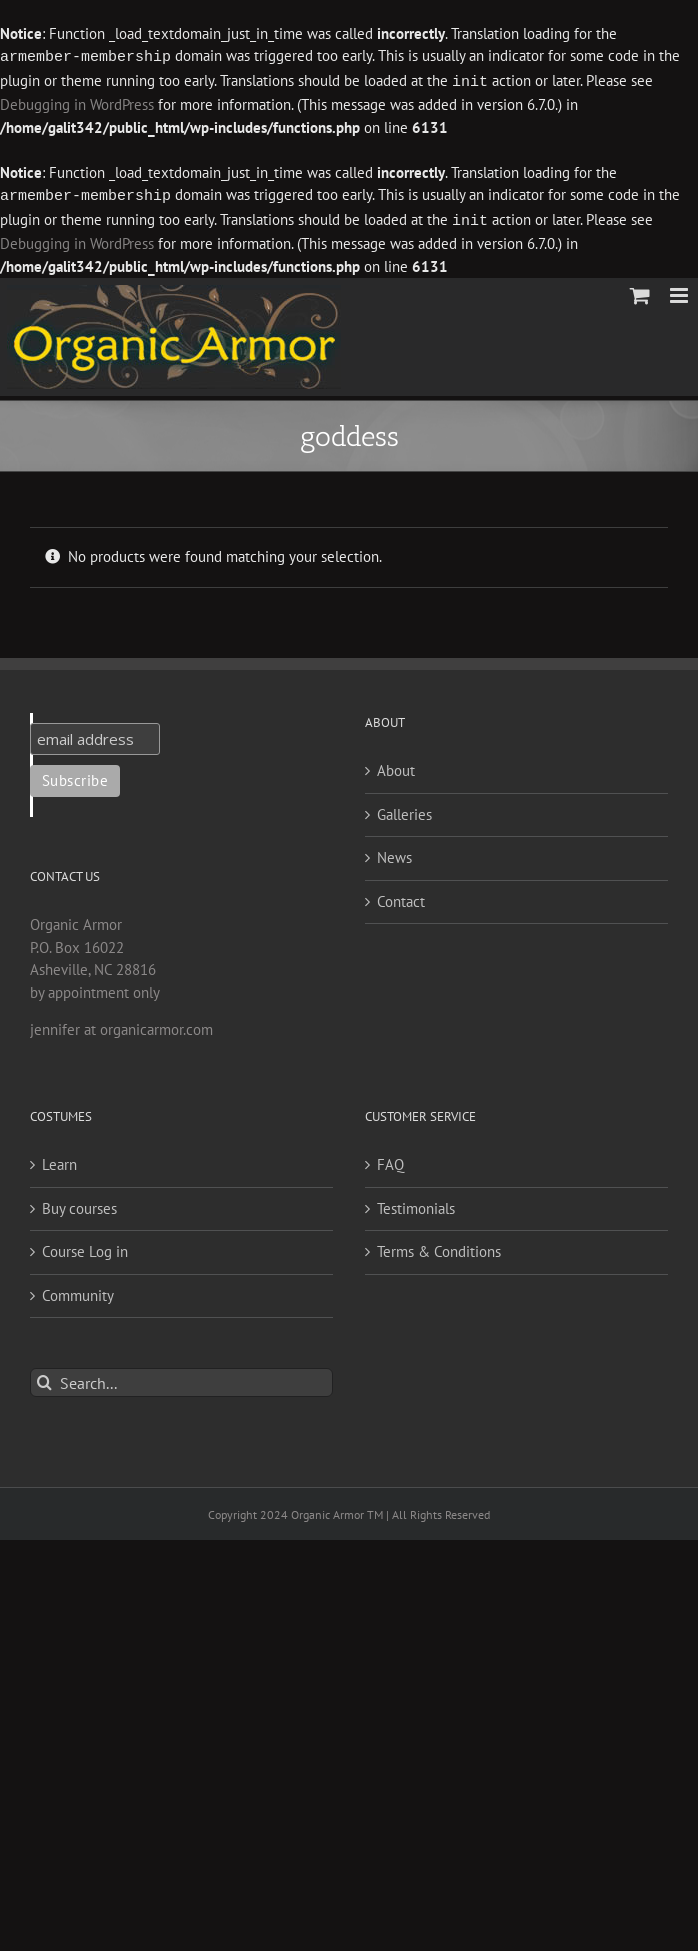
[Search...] (181, 1378)
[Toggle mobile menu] (680, 291)
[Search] (44, 1378)
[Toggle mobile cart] (640, 291)
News (394, 853)
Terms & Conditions (439, 1247)
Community (78, 1291)
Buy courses (79, 1204)
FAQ (390, 1160)
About (396, 766)
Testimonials (416, 1204)
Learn (59, 1160)
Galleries (404, 810)
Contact (401, 897)
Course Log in (85, 1247)
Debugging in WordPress (77, 102)
